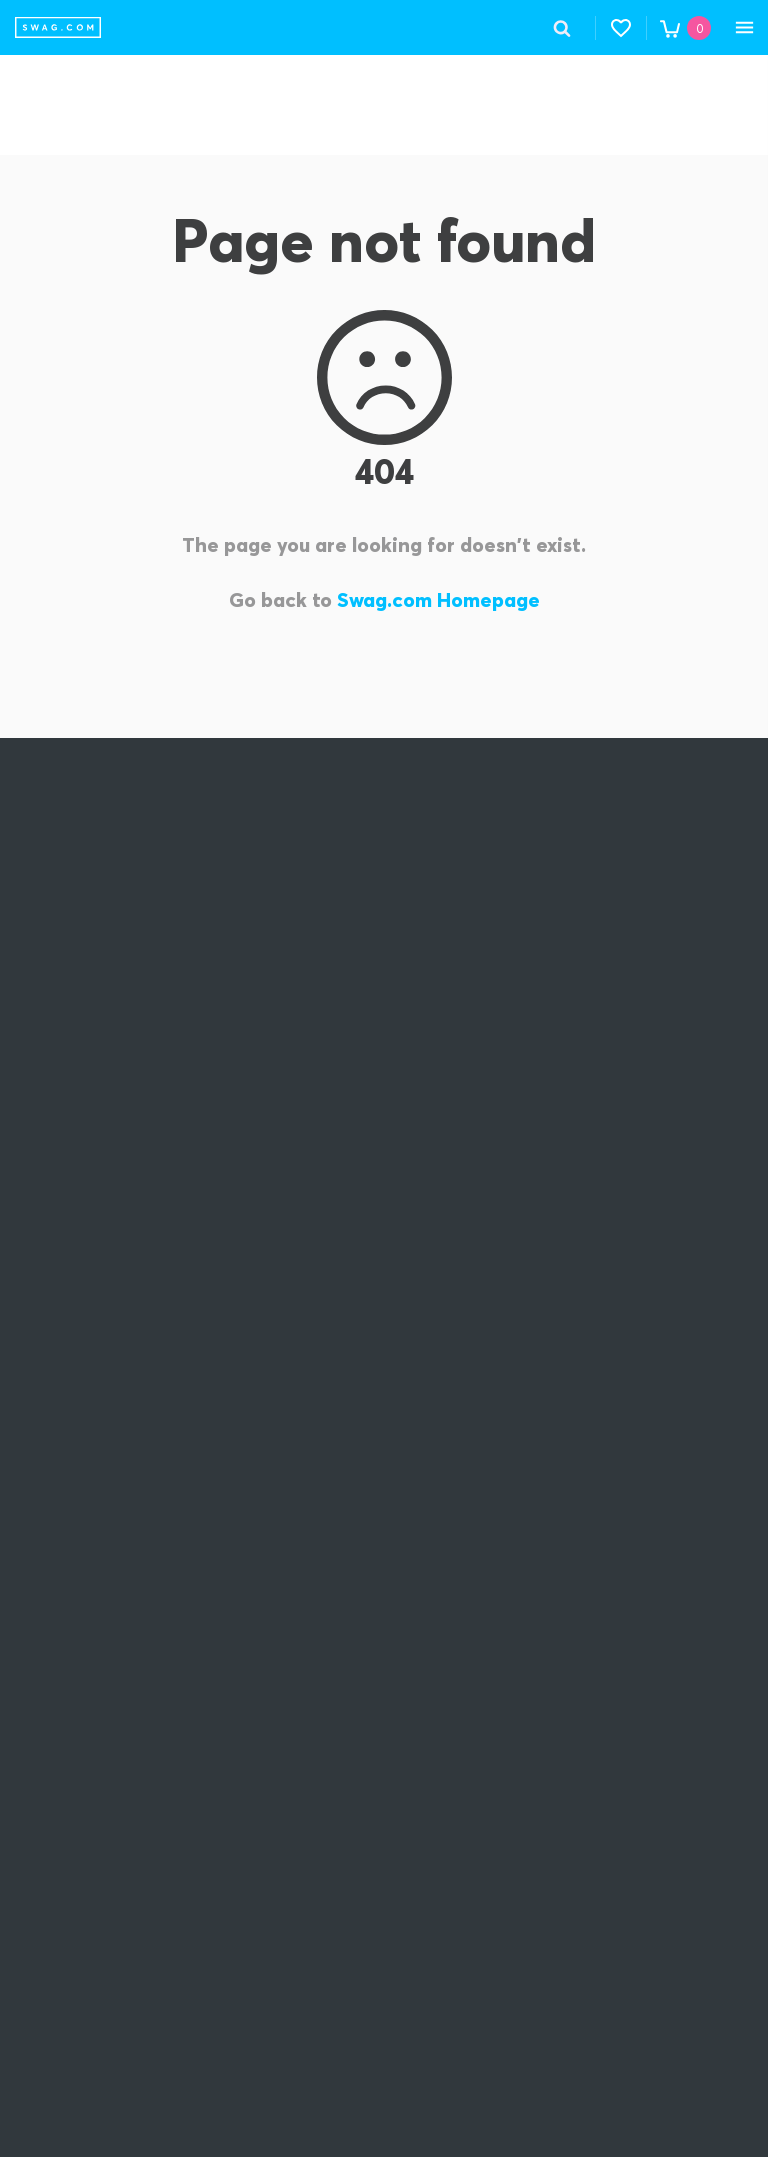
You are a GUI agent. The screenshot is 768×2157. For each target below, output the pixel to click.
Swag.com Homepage (438, 600)
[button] (621, 28)
